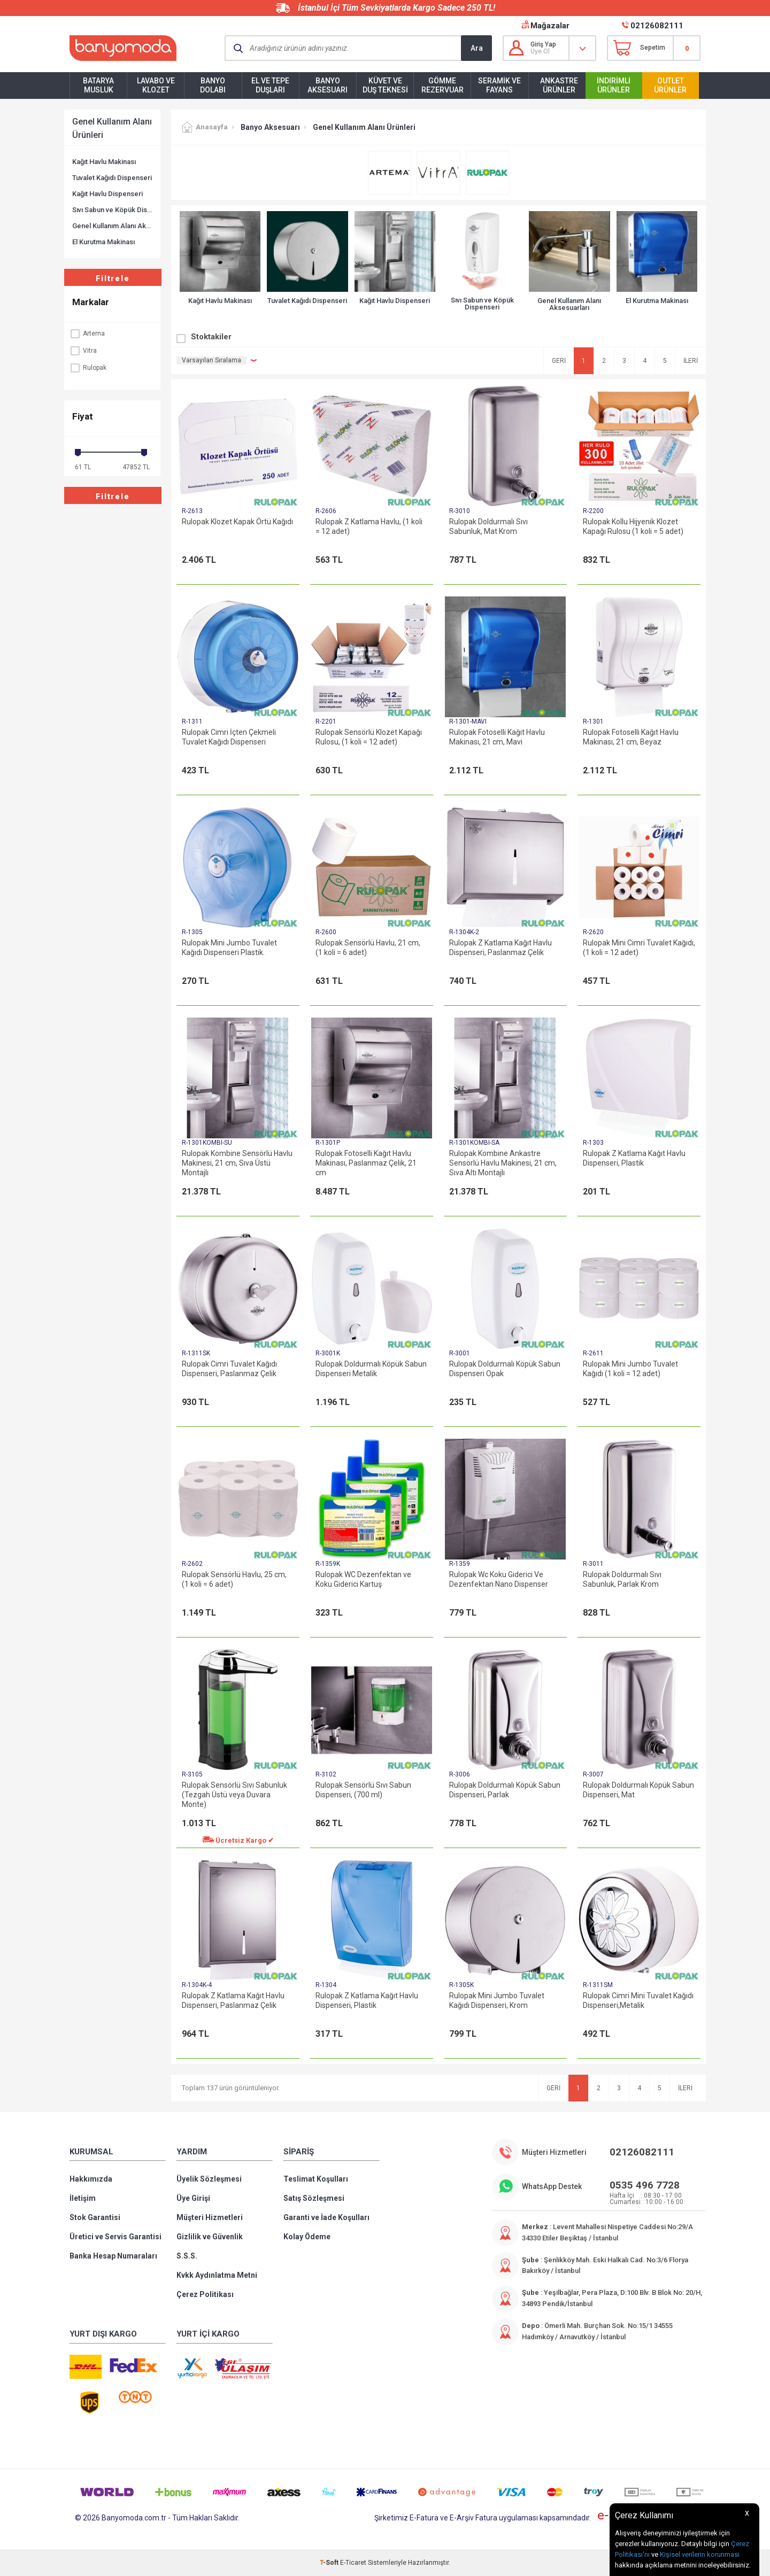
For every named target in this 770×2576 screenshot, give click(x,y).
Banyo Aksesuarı (327, 85)
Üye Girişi (193, 2198)
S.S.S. (186, 2256)
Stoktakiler (211, 337)
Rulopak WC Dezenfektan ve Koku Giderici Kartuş (363, 1579)
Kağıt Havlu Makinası (104, 162)
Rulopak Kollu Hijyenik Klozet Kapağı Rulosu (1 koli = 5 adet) (633, 526)
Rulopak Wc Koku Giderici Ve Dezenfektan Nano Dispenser (498, 1579)
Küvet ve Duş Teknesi (385, 85)
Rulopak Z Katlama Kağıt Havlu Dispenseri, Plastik (634, 1158)
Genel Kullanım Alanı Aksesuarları (112, 226)
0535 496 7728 (645, 2185)
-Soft (330, 2562)
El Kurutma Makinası (103, 242)
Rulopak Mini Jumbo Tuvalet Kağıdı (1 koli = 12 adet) (630, 1369)
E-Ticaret (353, 2562)
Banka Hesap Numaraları (113, 2256)
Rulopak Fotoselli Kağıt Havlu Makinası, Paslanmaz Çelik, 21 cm (366, 1163)
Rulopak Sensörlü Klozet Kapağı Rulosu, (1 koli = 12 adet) (368, 737)
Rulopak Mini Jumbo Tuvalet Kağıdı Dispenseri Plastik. (229, 947)
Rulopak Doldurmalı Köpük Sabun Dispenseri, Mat (638, 1790)
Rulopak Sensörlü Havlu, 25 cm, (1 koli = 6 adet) (234, 1579)
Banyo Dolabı (213, 85)
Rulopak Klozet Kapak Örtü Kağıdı (237, 521)
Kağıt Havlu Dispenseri (107, 194)
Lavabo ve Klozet (156, 85)
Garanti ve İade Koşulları (326, 2217)
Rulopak (88, 368)
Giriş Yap (543, 44)
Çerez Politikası (205, 2294)
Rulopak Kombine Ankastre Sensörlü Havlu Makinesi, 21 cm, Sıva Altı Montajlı (503, 1163)
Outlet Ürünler (670, 85)
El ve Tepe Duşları (270, 85)
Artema (87, 333)
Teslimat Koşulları (315, 2179)
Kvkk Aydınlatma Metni (216, 2275)
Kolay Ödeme (306, 2236)
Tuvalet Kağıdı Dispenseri (112, 178)
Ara (477, 48)
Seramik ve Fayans (499, 85)
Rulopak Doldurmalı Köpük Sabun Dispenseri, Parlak (504, 1790)
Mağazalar (549, 25)
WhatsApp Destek (552, 2186)
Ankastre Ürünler (559, 85)
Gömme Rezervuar (442, 85)
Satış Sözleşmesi (313, 2198)
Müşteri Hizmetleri (209, 2217)
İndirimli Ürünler (613, 85)
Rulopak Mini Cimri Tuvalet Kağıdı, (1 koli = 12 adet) (639, 947)
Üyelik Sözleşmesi (209, 2179)
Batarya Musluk (98, 85)
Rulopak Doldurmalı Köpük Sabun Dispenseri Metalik (371, 1369)
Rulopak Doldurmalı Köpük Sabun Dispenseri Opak (504, 1369)
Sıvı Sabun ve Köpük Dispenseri (112, 210)
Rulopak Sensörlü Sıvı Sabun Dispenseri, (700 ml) (363, 1790)
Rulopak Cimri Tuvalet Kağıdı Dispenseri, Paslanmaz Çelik (229, 1369)
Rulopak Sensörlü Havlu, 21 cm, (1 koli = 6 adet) (367, 947)
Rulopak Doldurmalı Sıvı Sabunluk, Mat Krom (488, 526)
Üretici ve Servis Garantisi (115, 2236)
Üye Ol (540, 51)
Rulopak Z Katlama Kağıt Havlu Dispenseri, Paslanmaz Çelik (500, 947)
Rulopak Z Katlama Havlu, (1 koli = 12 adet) (368, 526)
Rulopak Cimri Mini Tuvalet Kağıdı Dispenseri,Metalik (638, 2000)
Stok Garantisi (95, 2217)
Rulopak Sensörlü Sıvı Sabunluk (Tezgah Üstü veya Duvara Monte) (234, 1795)
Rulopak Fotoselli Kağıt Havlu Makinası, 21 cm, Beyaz (631, 737)
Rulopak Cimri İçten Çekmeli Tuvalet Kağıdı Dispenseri (229, 737)
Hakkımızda (91, 2179)
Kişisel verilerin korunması (700, 2554)
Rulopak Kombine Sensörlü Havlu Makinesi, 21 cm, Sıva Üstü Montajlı (237, 1163)
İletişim (83, 2198)
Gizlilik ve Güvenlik (209, 2236)
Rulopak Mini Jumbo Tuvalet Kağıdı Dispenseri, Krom (496, 2000)
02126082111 (656, 25)
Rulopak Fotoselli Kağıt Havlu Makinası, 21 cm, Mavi (497, 737)
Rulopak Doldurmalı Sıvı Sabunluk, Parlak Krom (622, 1579)
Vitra (83, 350)
